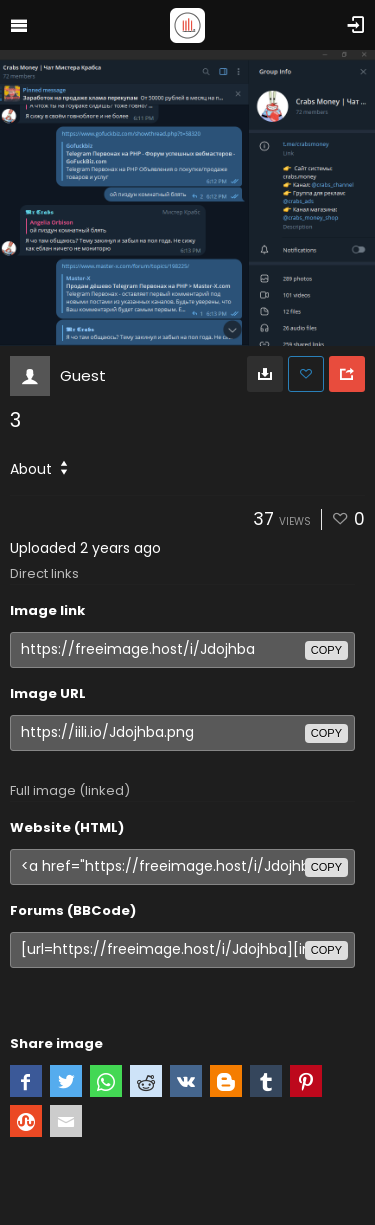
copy (326, 650)
